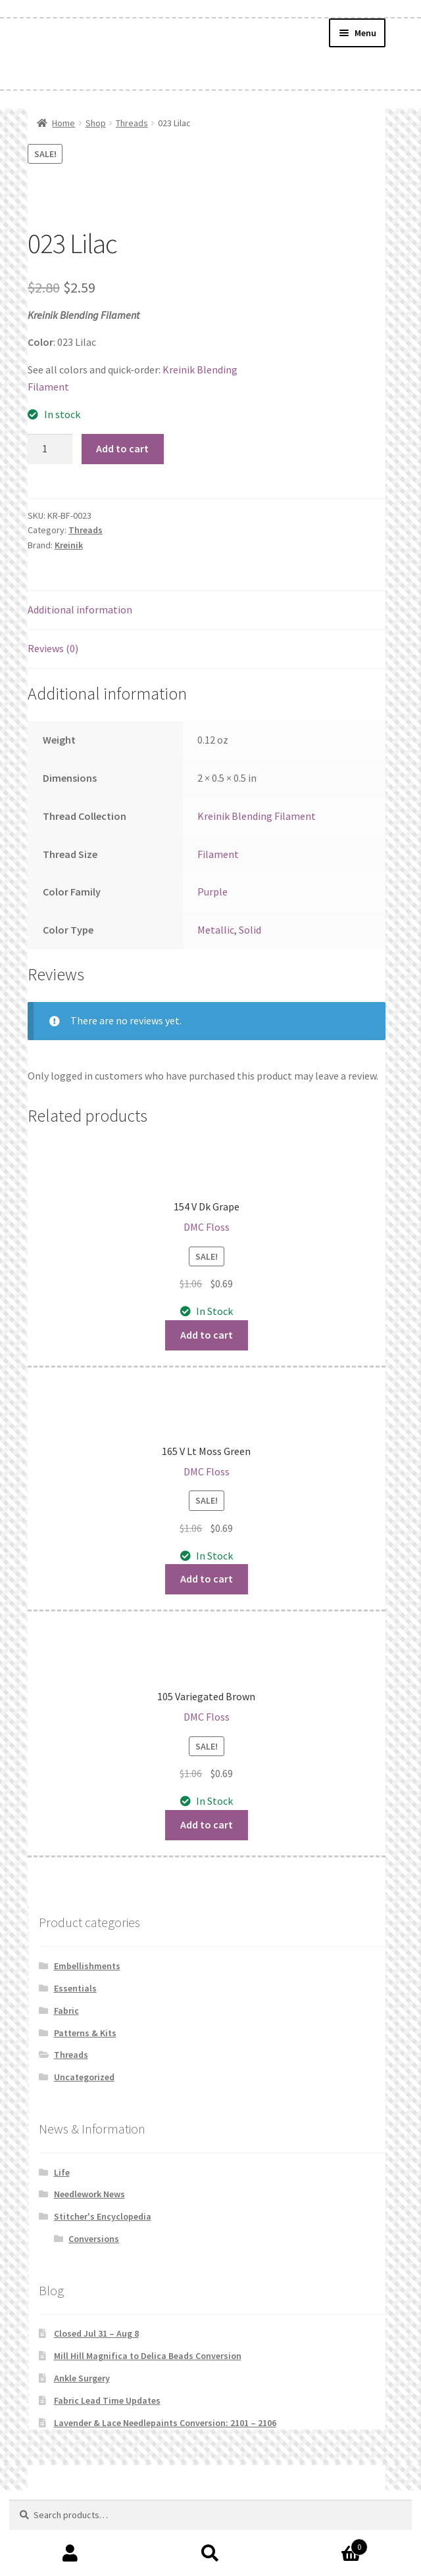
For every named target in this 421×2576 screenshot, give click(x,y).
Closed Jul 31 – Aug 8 (96, 2333)
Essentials (75, 1988)
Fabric (66, 2010)
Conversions (93, 2239)
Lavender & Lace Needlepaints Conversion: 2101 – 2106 (165, 2423)
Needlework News (89, 2194)
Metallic (215, 929)
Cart (324, 2544)
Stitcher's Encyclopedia (102, 2216)
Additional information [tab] (80, 609)
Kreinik (69, 545)
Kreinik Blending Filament (256, 816)
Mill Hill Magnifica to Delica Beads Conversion (147, 2356)
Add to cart (122, 448)
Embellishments (87, 1966)
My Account (70, 2553)
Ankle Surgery (82, 2378)
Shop (96, 123)
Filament (218, 854)
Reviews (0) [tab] (53, 648)
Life (62, 2172)
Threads (132, 123)
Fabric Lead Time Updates (107, 2400)
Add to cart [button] (206, 1334)
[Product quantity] (50, 449)
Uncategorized (84, 2077)
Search (210, 2553)
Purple (212, 891)
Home (63, 123)
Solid (250, 929)
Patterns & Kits (85, 2033)
